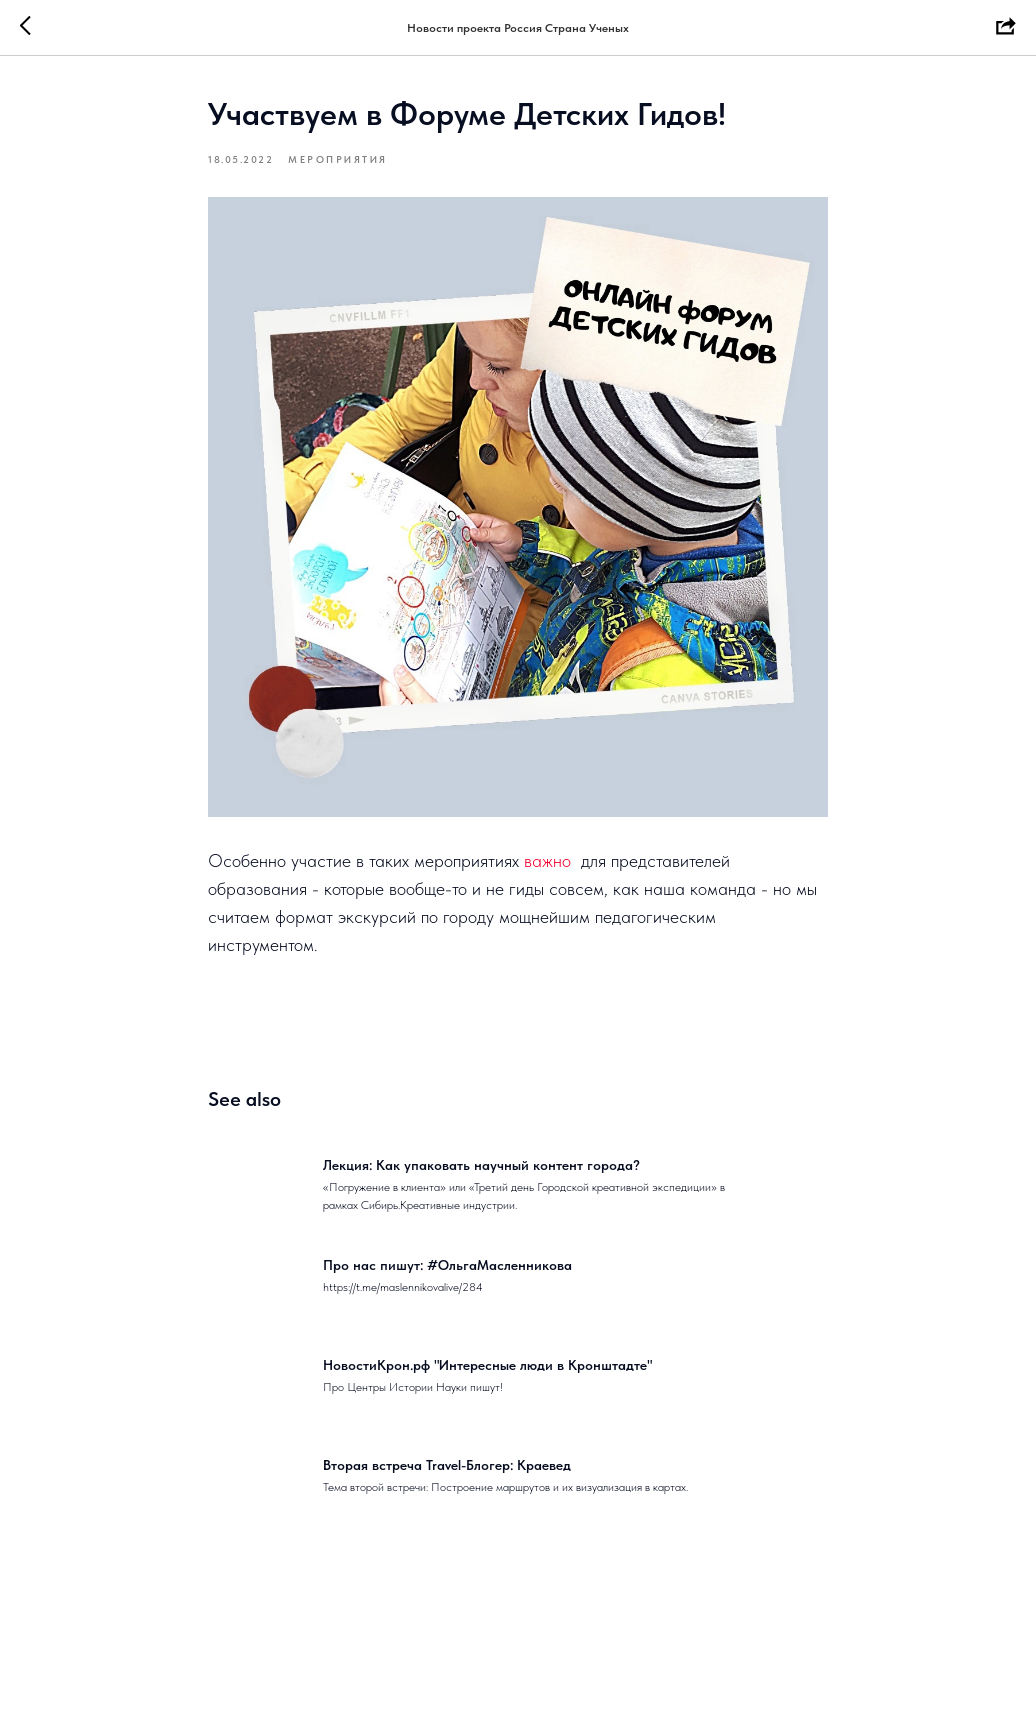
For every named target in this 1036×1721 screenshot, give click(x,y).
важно (547, 860)
